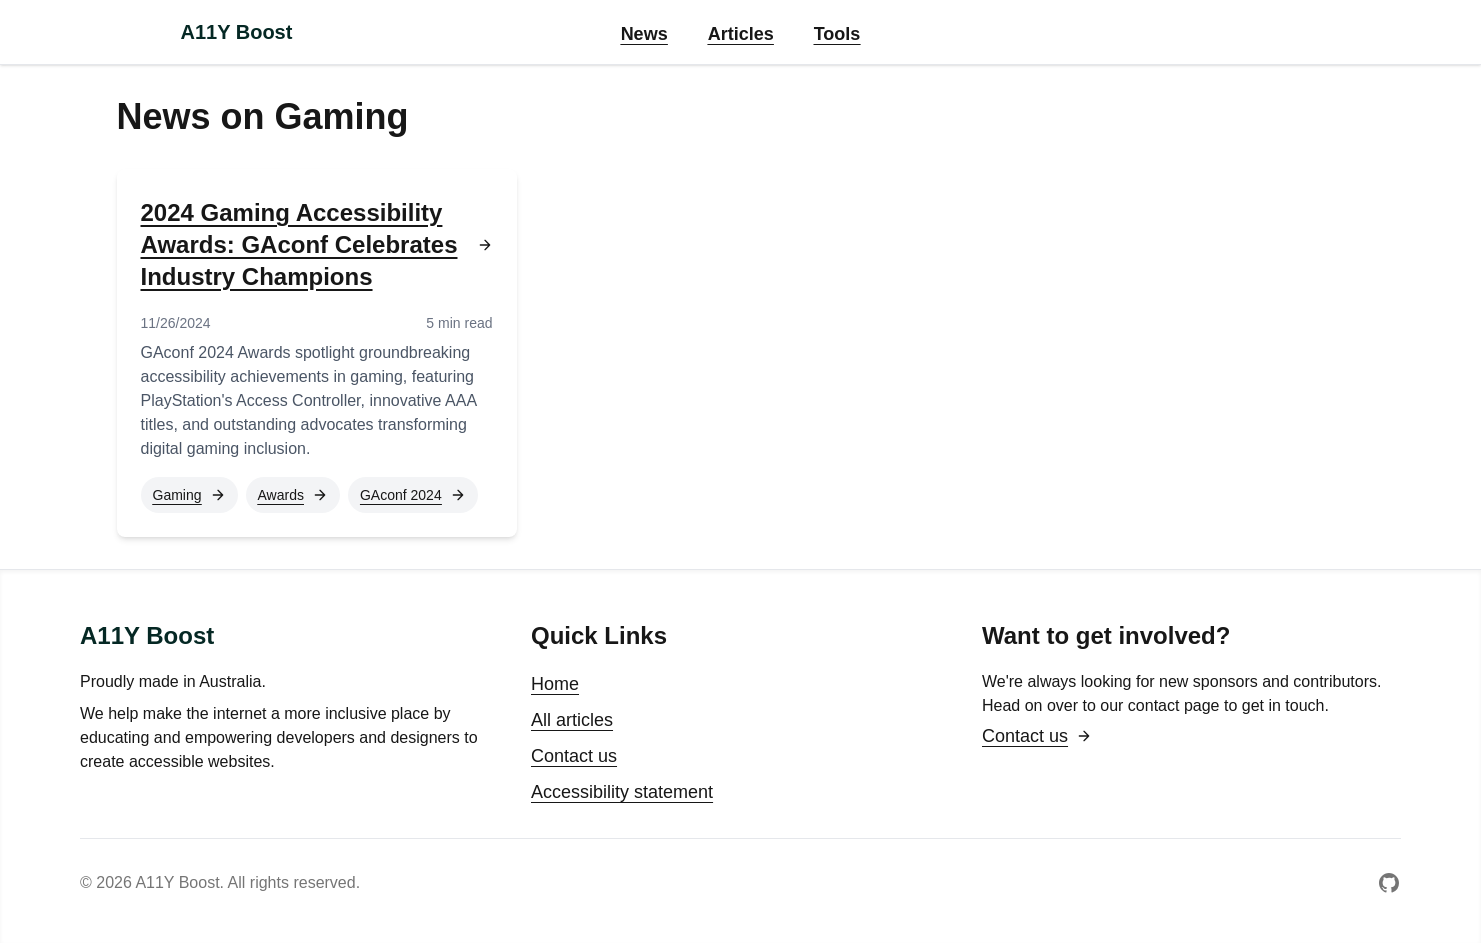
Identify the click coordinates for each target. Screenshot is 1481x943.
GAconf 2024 (413, 495)
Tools (837, 34)
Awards (293, 495)
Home (555, 684)
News (644, 34)
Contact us (574, 756)
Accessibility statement (622, 792)
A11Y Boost (237, 32)
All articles (572, 720)
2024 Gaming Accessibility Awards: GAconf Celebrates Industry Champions (317, 244)
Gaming (189, 495)
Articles (741, 34)
